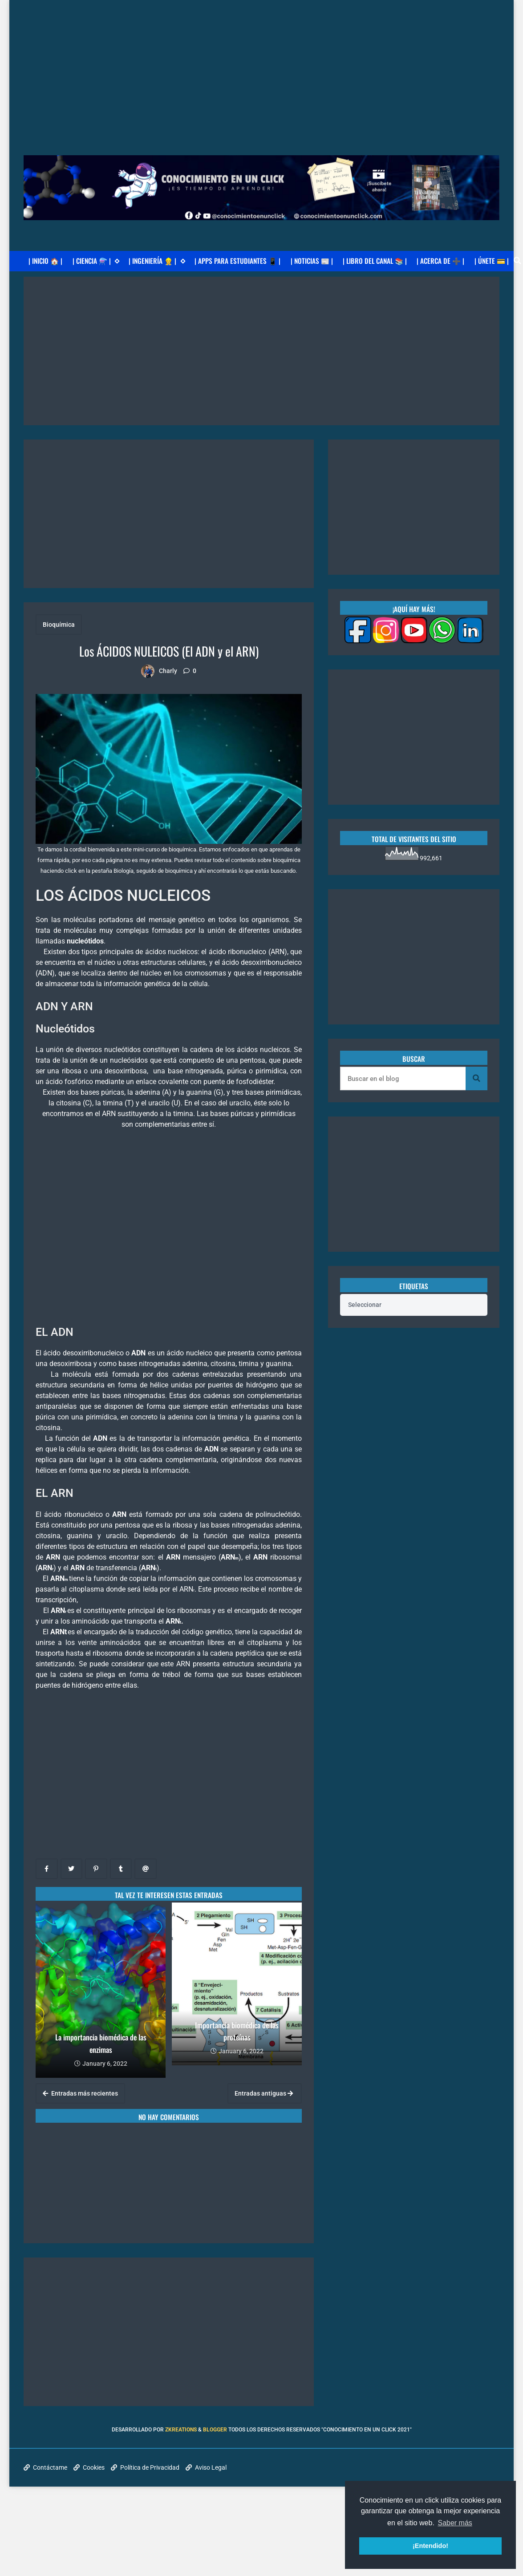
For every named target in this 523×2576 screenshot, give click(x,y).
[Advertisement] (261, 62)
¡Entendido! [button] (430, 2545)
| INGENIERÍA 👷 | (157, 261)
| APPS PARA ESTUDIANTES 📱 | (237, 261)
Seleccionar (364, 1304)
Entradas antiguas (264, 2093)
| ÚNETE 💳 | (491, 261)
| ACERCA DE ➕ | (440, 261)
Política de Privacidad (145, 2467)
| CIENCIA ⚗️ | (96, 261)
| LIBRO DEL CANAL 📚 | (375, 261)
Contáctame (45, 2467)
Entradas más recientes (80, 2093)
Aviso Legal (206, 2467)
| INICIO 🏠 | (45, 261)
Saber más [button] (455, 2523)
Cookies (89, 2467)
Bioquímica (59, 624)
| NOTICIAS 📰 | (312, 261)
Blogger (215, 2430)
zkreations (181, 2430)
